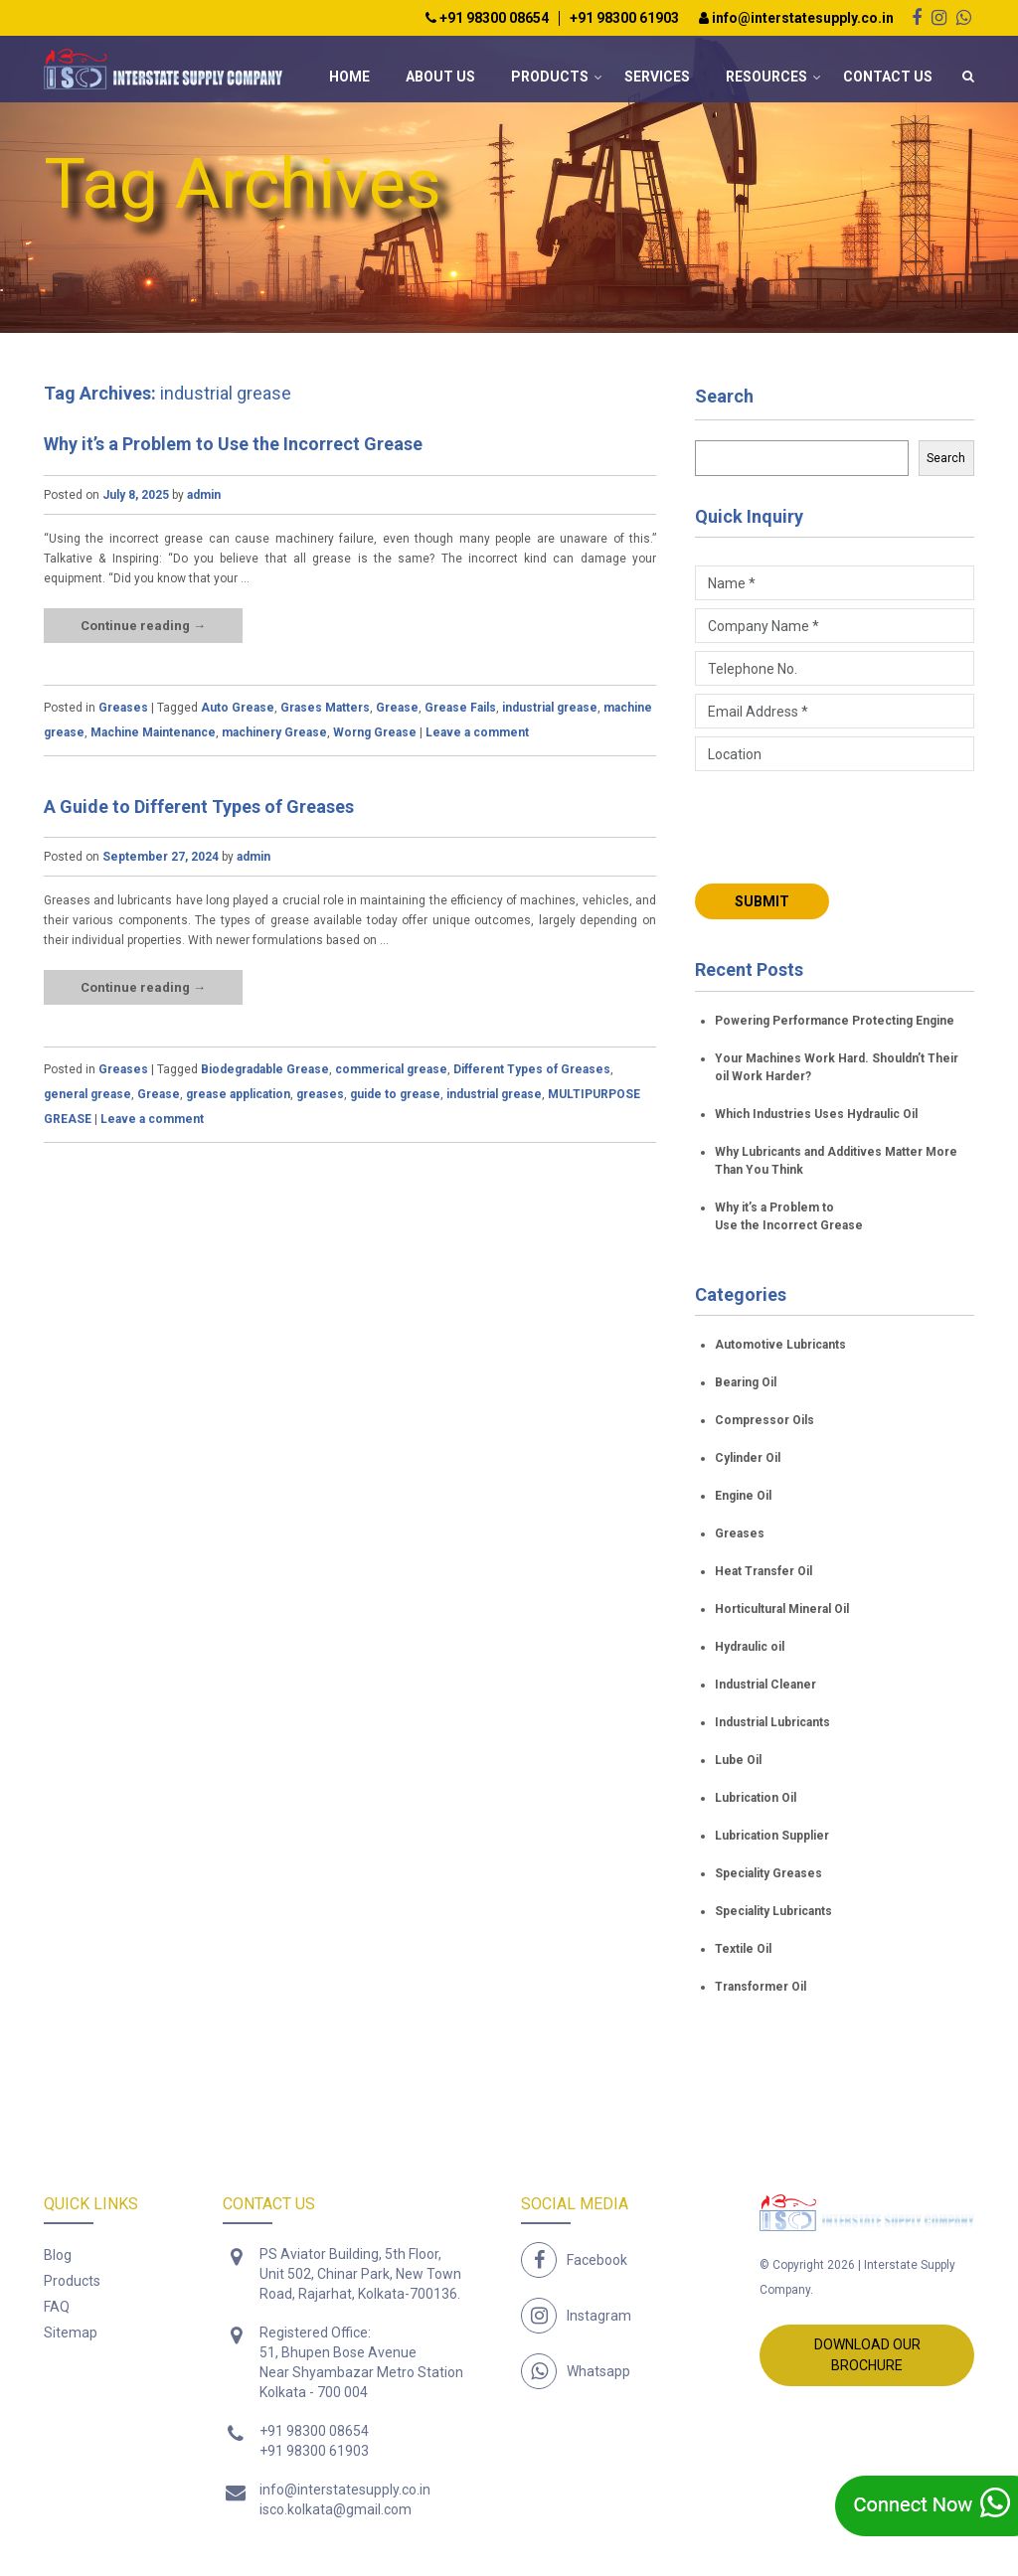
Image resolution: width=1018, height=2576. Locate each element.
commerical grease (391, 1069)
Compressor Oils (764, 1420)
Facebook (597, 2260)
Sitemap (70, 2332)
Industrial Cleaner (765, 1684)
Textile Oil (743, 1949)
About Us (440, 76)
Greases (123, 708)
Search (724, 396)
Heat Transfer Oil (763, 1571)
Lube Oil (738, 1760)
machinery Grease (274, 732)
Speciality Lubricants (773, 1911)
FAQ (57, 2307)
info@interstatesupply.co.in (796, 18)
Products (550, 76)
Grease (397, 708)
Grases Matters (325, 708)
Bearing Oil (745, 1382)
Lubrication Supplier (772, 1836)
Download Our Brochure (867, 2354)
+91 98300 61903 (624, 18)
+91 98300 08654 (487, 18)
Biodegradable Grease (265, 1069)
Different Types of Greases (531, 1069)
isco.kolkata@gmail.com (335, 2509)
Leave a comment (477, 732)
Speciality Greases (768, 1873)
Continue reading (143, 625)
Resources (766, 76)
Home (349, 76)
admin (204, 495)
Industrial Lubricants (772, 1722)
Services (657, 76)
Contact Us (888, 76)
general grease (87, 1094)
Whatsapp (598, 2371)
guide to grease (395, 1094)
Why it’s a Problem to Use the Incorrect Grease (233, 443)
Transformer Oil (760, 1987)
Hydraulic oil (749, 1647)
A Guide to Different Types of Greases (199, 806)
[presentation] (846, 825)
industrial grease (549, 708)
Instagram (599, 2316)
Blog (58, 2255)
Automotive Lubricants (780, 1345)
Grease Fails (460, 708)
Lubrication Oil (755, 1798)
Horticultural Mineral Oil (782, 1609)
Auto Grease (237, 708)
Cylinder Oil (747, 1458)
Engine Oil (743, 1496)
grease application (238, 1094)
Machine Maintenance (153, 732)
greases (320, 1094)
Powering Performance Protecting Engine (834, 1021)
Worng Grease (375, 732)
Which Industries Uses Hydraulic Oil (816, 1114)
